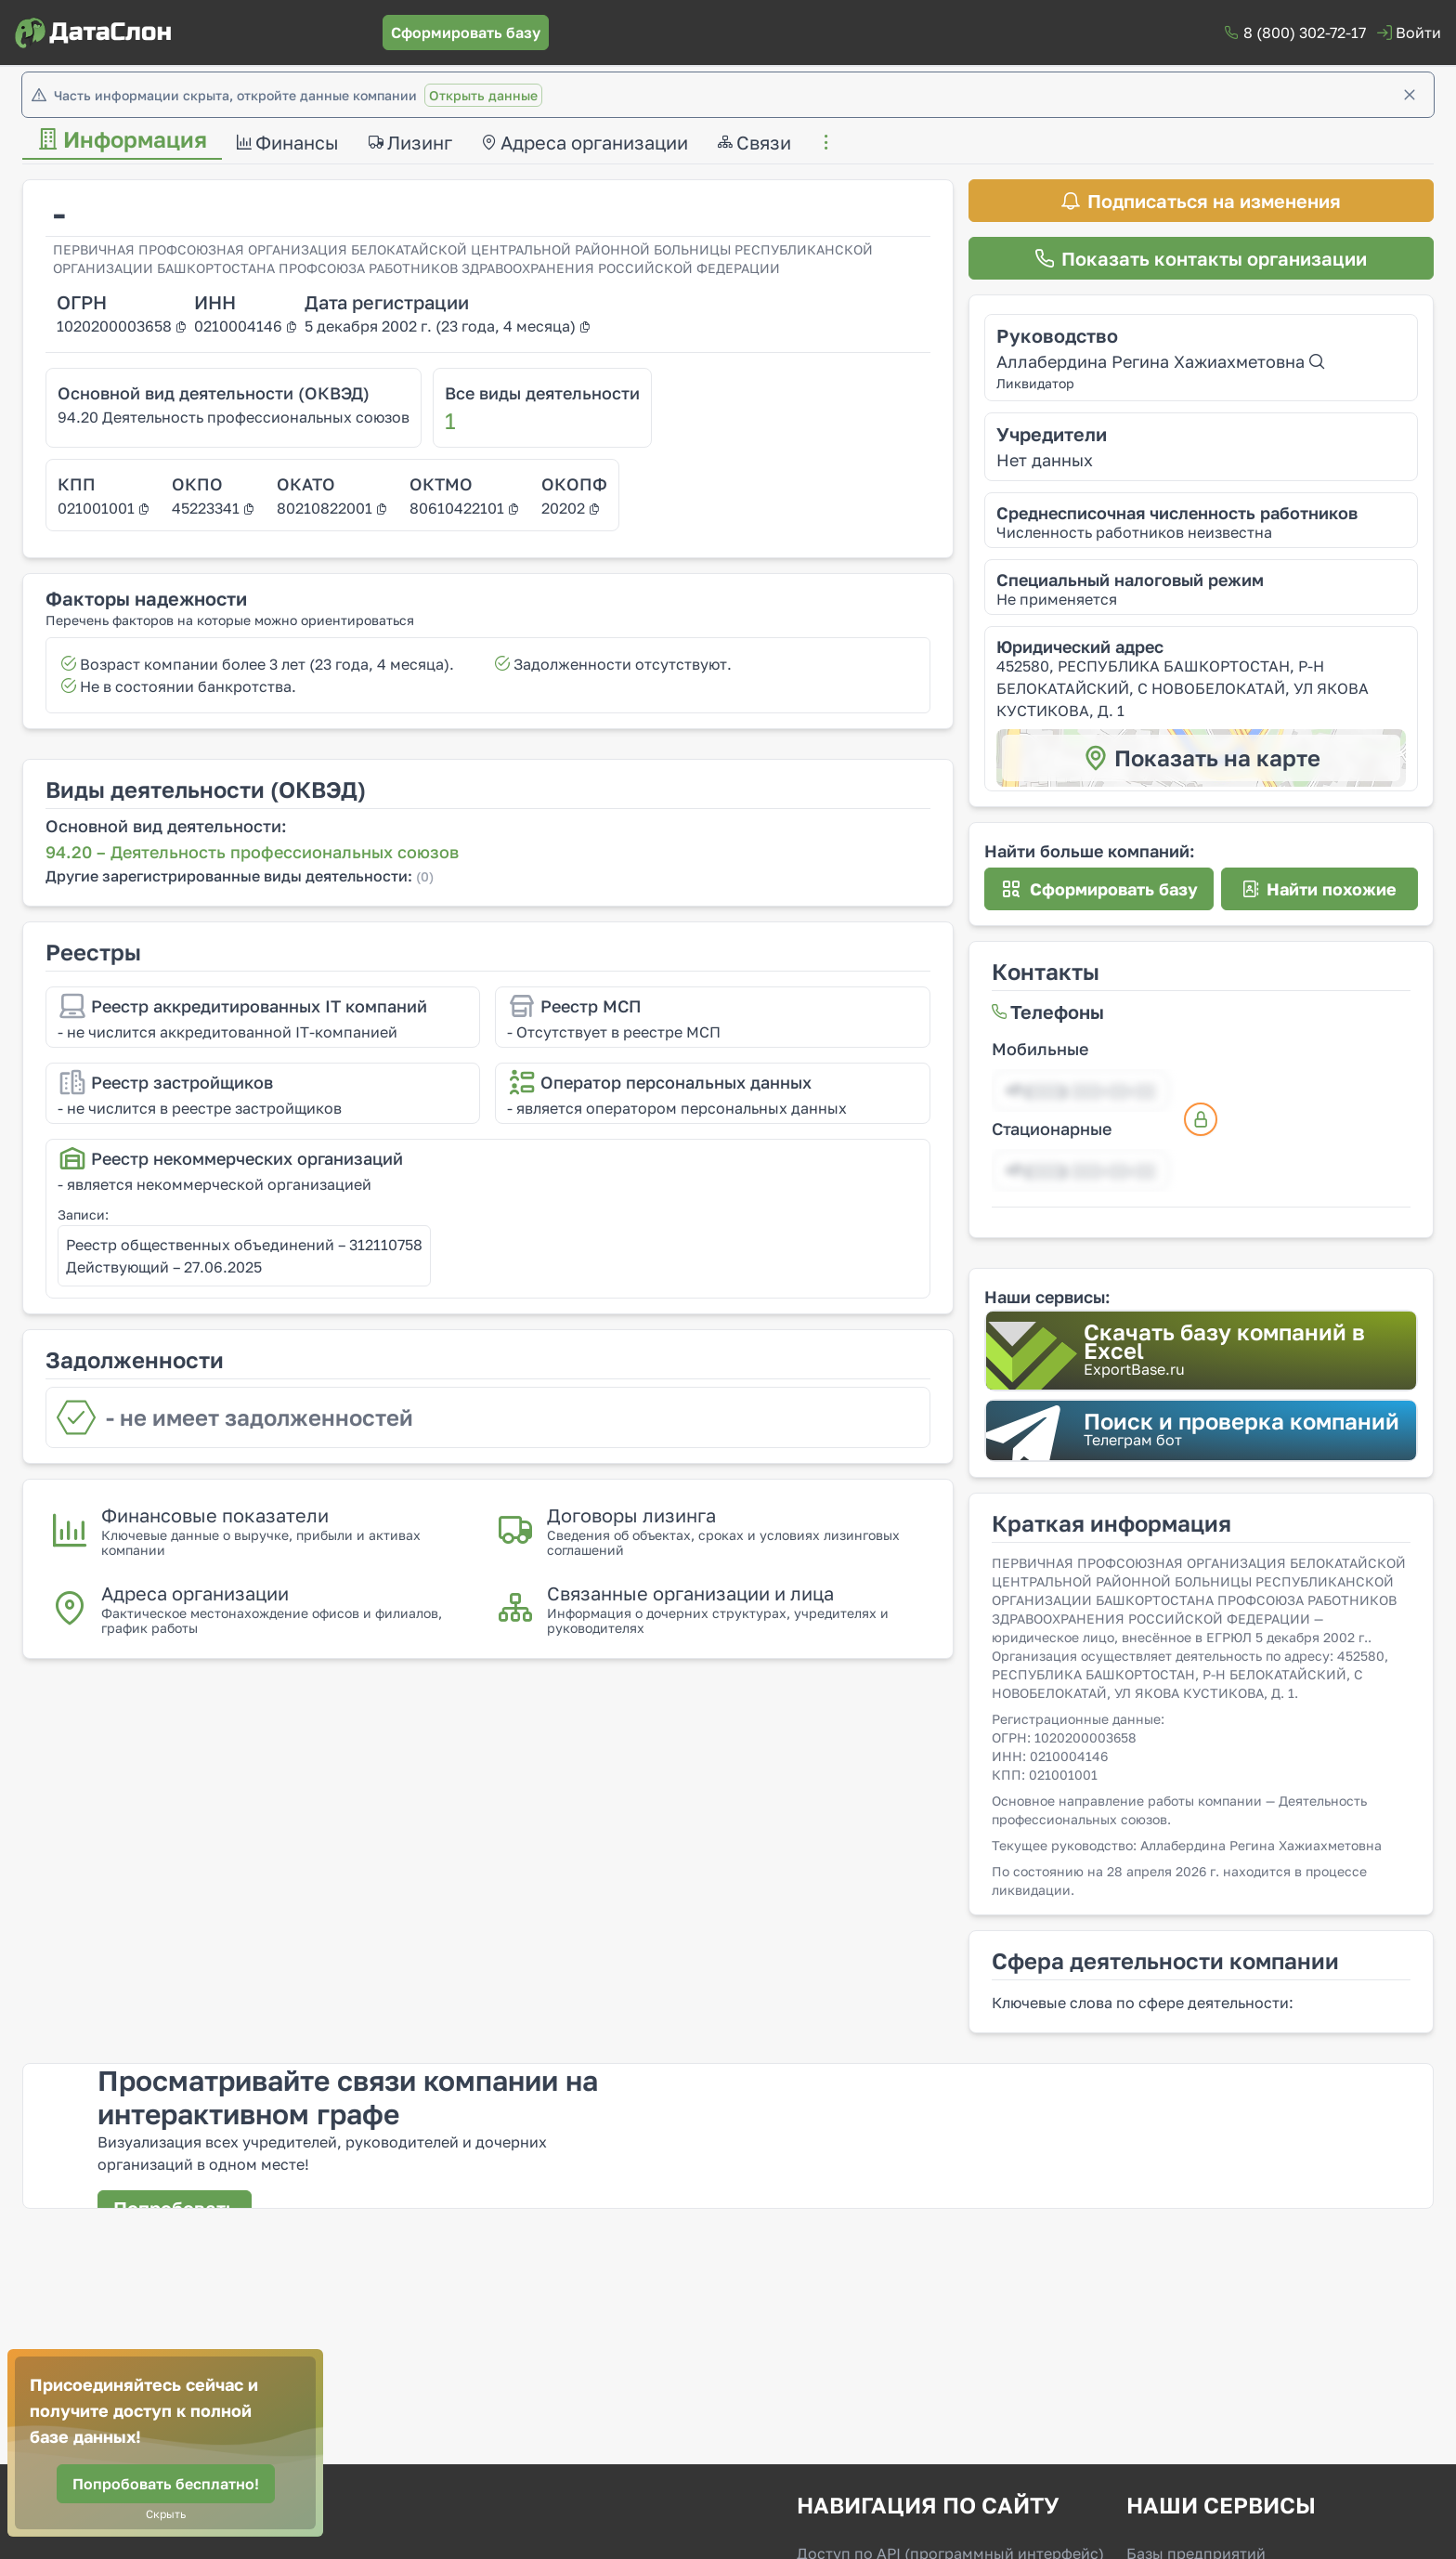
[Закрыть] (1409, 95)
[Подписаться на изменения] (1201, 200)
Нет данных (1044, 460)
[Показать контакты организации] (1201, 258)
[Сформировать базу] (466, 32)
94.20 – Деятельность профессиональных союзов (252, 852)
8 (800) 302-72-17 (1304, 32)
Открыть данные (483, 95)
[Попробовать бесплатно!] (166, 2483)
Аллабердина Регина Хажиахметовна (1160, 361)
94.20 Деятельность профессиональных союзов (234, 417)
